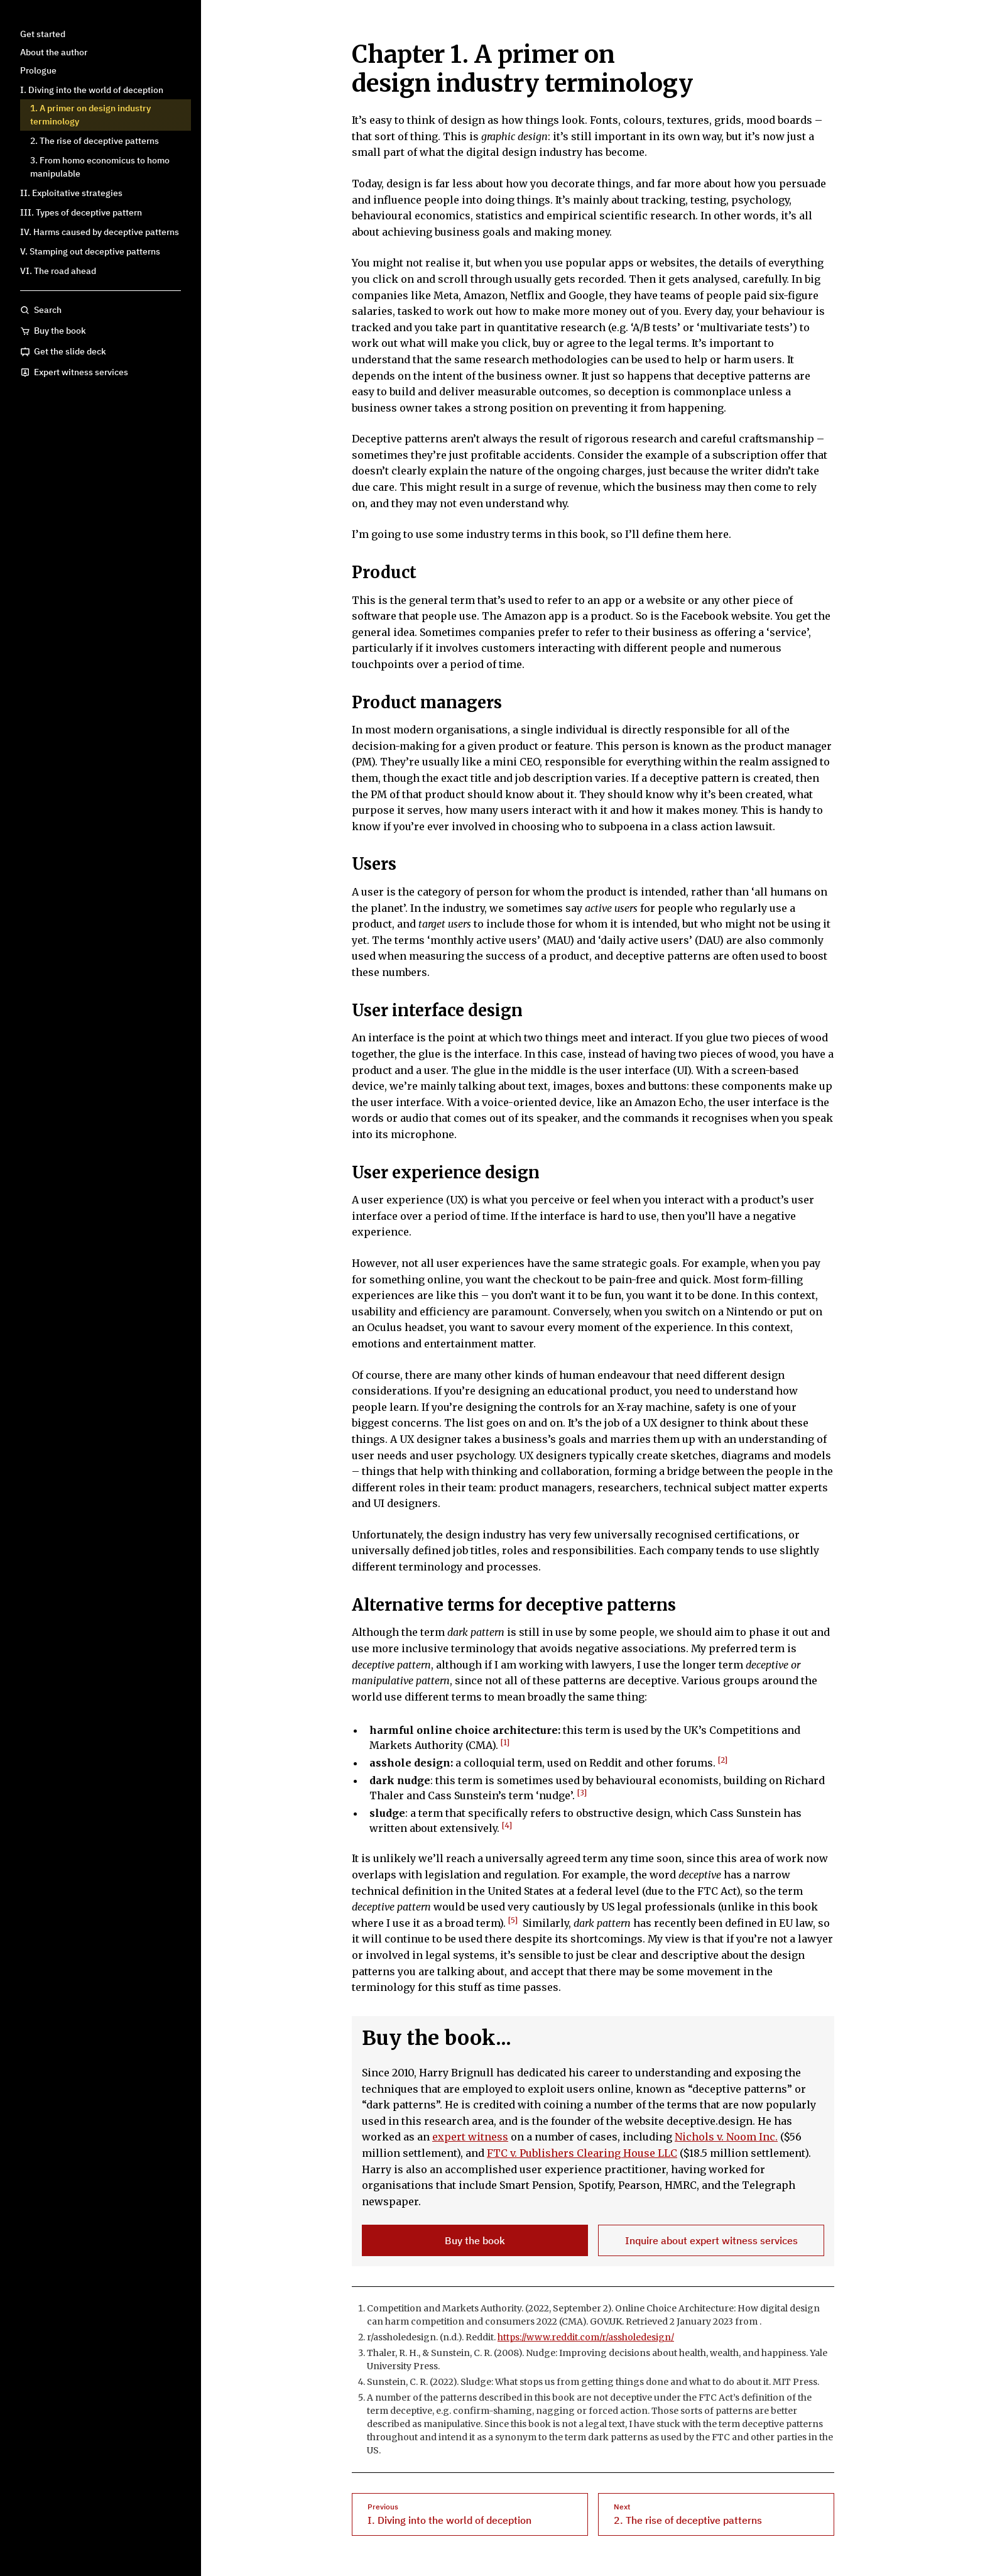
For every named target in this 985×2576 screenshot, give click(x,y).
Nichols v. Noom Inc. (726, 2136)
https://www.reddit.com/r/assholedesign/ (586, 2337)
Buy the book (475, 2240)
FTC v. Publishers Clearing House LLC (582, 2153)
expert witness (470, 2136)
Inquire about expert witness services (711, 2240)
